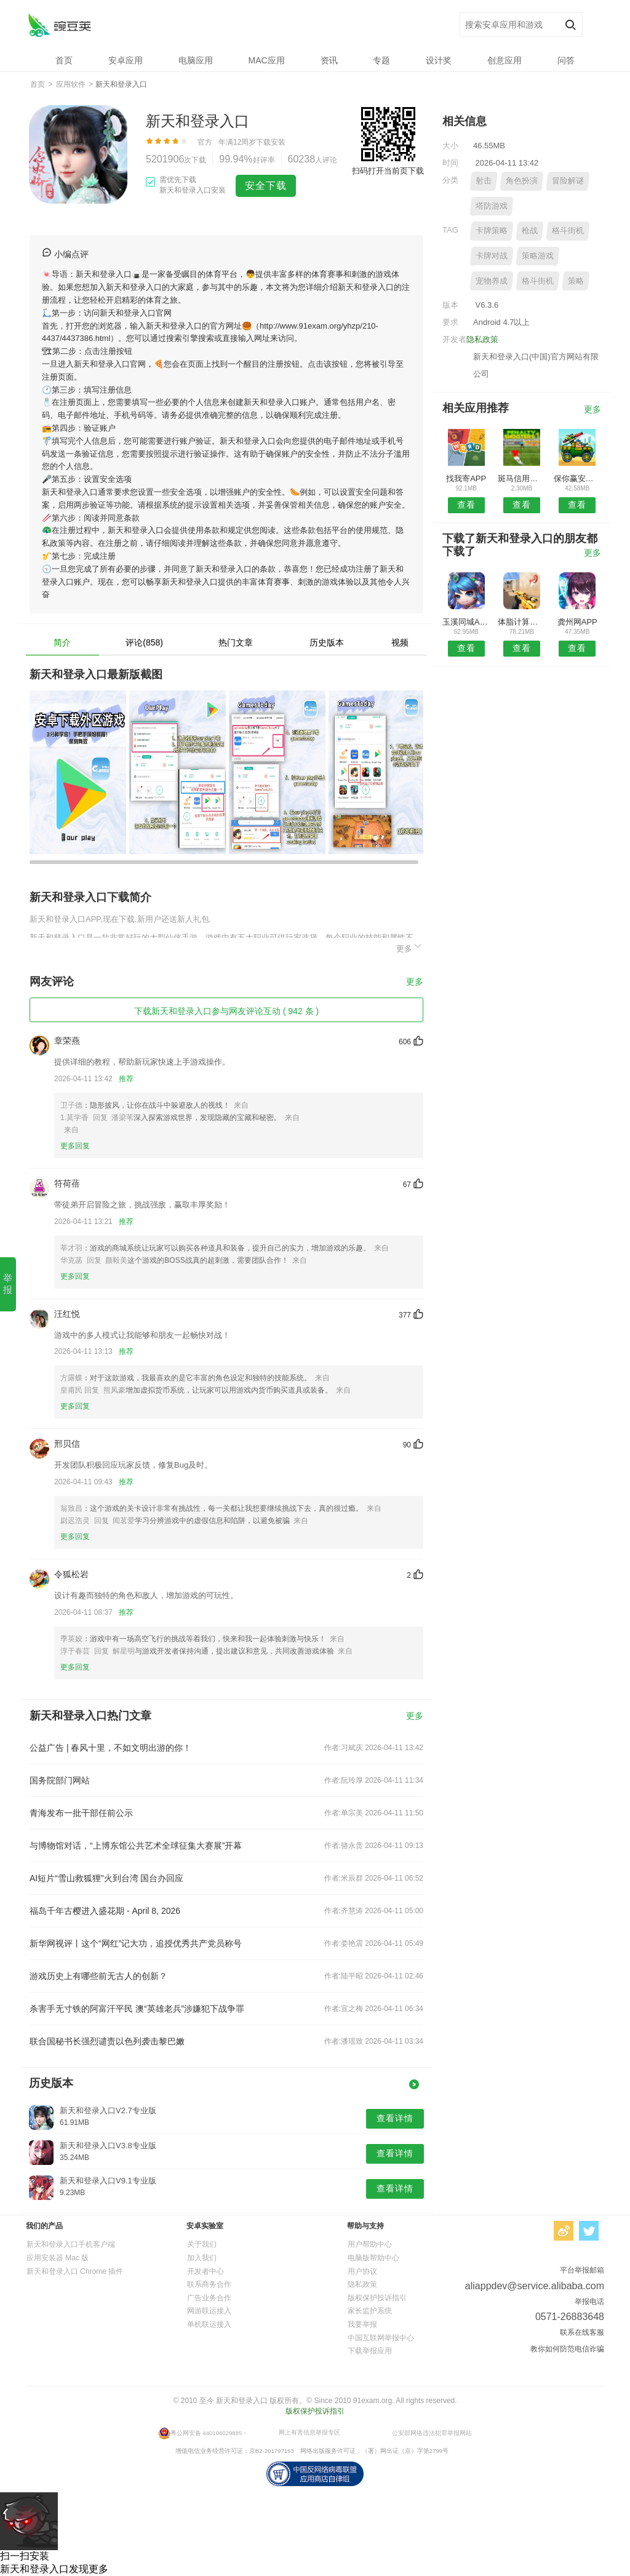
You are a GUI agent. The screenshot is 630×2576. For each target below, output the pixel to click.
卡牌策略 (492, 230)
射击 (484, 180)
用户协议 (362, 2271)
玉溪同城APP (466, 621)
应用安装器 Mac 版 (57, 2258)
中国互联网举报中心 (381, 2338)
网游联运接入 (209, 2310)
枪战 (530, 230)
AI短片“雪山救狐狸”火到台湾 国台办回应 (106, 1878)
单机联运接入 (209, 2324)
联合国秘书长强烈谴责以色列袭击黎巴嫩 (107, 2041)
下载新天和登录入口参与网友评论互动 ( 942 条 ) (226, 1011)
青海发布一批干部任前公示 (81, 1813)
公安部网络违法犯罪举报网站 (432, 2433)
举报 (7, 1284)
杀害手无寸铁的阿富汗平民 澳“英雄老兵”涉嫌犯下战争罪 (137, 2009)
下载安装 (270, 142)
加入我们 (202, 2258)
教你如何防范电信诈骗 (567, 2349)
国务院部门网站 (60, 1780)
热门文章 (235, 642)
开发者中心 (205, 2271)
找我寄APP (466, 478)
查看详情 (395, 2118)
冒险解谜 (568, 180)
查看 (466, 505)
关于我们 (202, 2244)
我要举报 (362, 2324)
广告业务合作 (209, 2298)
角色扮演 (522, 180)
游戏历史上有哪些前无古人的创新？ (98, 1976)
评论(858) (144, 642)
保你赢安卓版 (577, 478)
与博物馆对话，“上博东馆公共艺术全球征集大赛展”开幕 (136, 1845)
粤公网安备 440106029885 (206, 2433)
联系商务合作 (209, 2284)
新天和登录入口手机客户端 (70, 2244)
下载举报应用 (370, 2350)
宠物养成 (492, 281)
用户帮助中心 (370, 2244)
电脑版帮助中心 (373, 2258)
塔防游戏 (492, 205)
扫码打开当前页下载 (388, 170)
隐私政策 (482, 339)
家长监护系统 (370, 2310)
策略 (576, 281)
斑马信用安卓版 (521, 478)
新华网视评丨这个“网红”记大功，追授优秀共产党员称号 (136, 1943)
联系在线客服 (582, 2332)
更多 (409, 946)
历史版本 (326, 642)
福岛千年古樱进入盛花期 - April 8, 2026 (105, 1911)
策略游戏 (538, 255)
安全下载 (266, 185)
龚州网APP (577, 621)
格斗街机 (568, 230)
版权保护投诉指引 (377, 2298)
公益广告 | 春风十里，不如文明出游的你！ (110, 1748)
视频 (400, 642)
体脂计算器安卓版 (521, 621)
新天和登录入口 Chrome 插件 (74, 2271)
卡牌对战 (492, 255)
